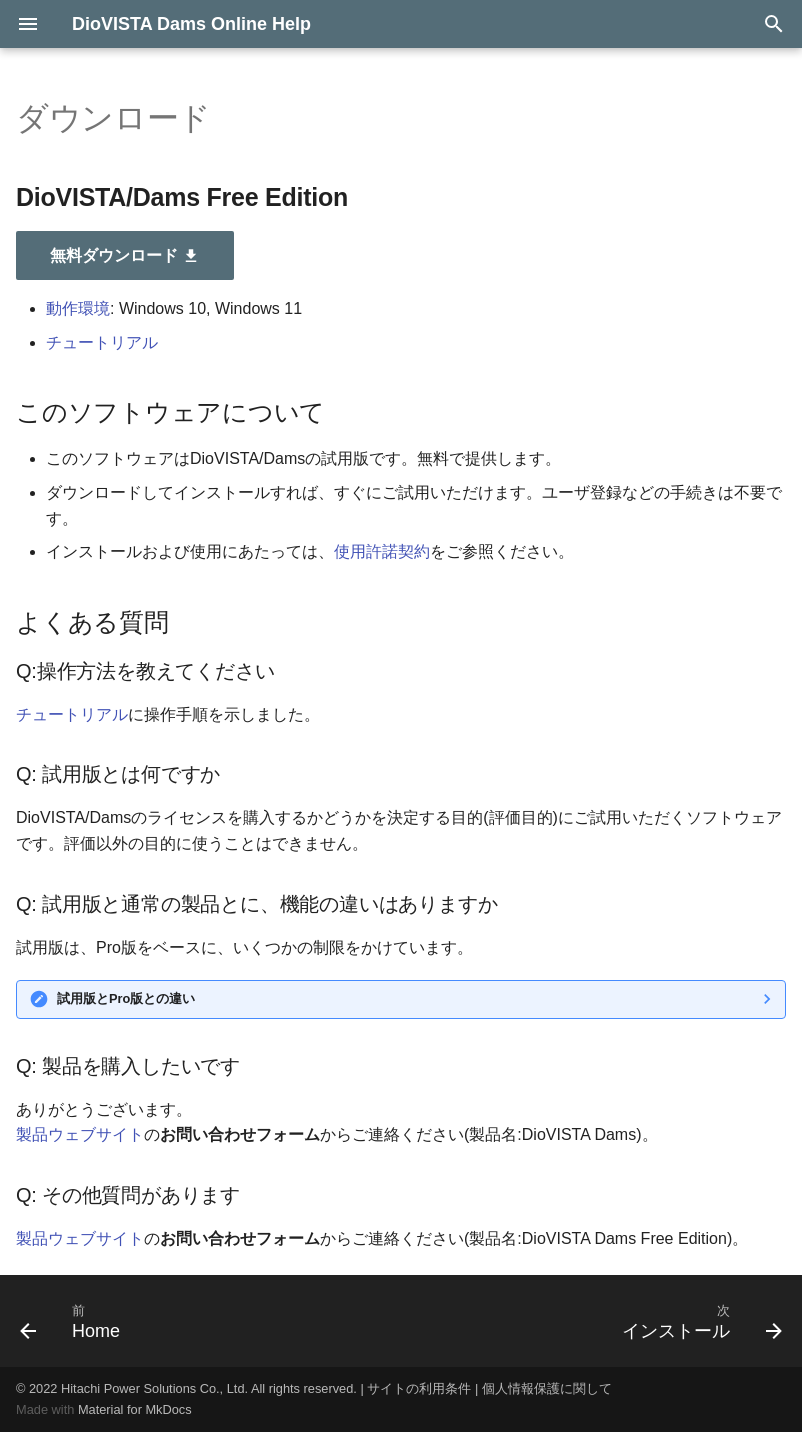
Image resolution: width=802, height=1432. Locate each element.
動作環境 (78, 308)
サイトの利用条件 (419, 1388)
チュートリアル (102, 342)
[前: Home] (74, 1321)
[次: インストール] (697, 1321)
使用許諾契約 (382, 551)
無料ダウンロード (125, 256)
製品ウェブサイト (80, 1134)
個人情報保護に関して (547, 1388)
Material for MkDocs (135, 1409)
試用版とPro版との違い (126, 998)
